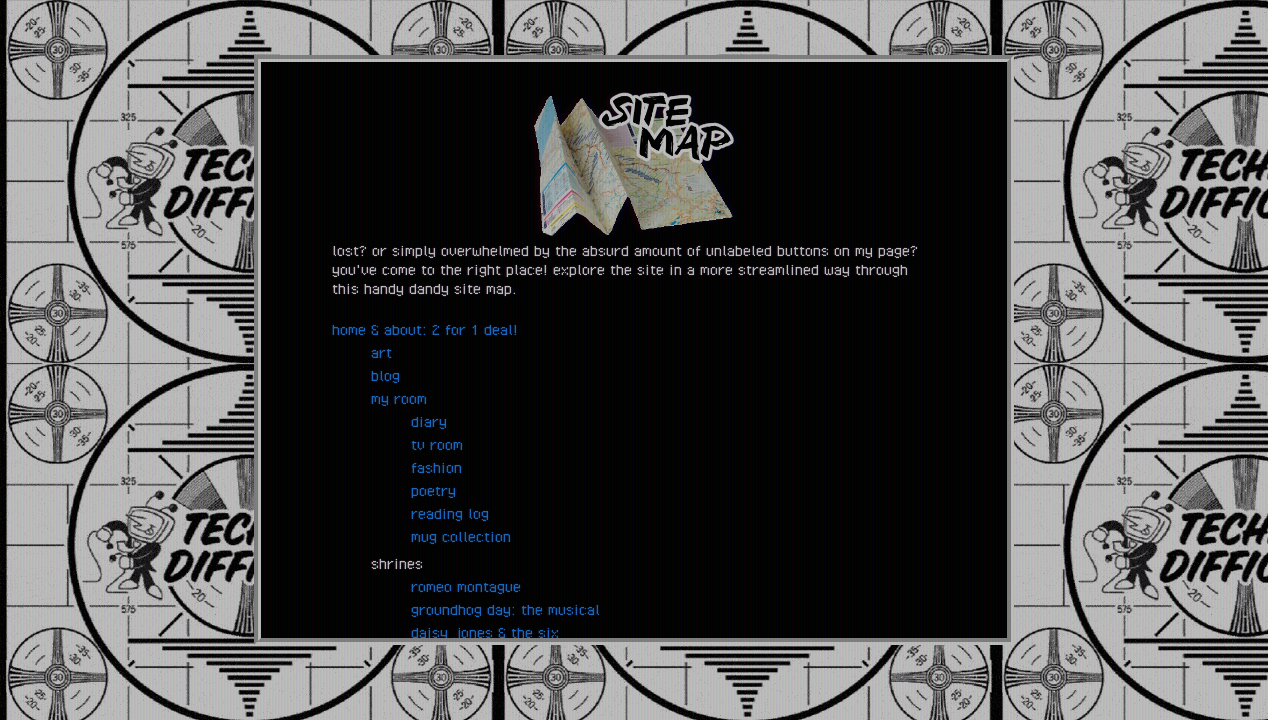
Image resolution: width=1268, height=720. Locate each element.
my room (399, 398)
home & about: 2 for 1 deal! (425, 329)
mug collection (461, 536)
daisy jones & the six (485, 632)
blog (385, 375)
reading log (450, 513)
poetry (433, 490)
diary (429, 421)
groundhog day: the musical (505, 609)
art (381, 352)
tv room (437, 444)
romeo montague (466, 586)
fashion (436, 467)
